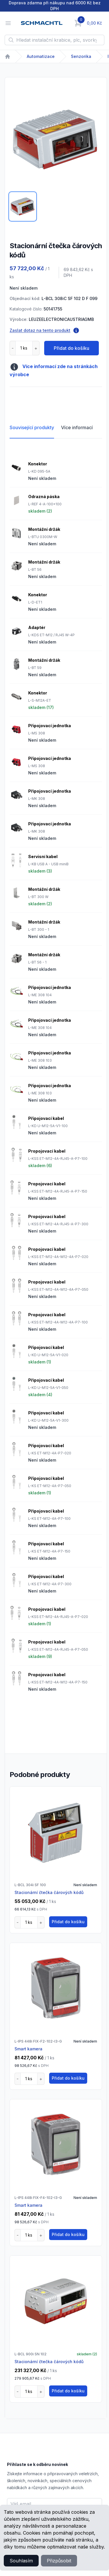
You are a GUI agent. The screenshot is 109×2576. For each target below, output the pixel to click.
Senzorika (81, 56)
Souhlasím (21, 2561)
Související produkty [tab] (32, 427)
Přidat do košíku (71, 348)
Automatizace (41, 56)
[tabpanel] (56, 140)
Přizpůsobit (59, 2561)
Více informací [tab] (77, 427)
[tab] (23, 206)
